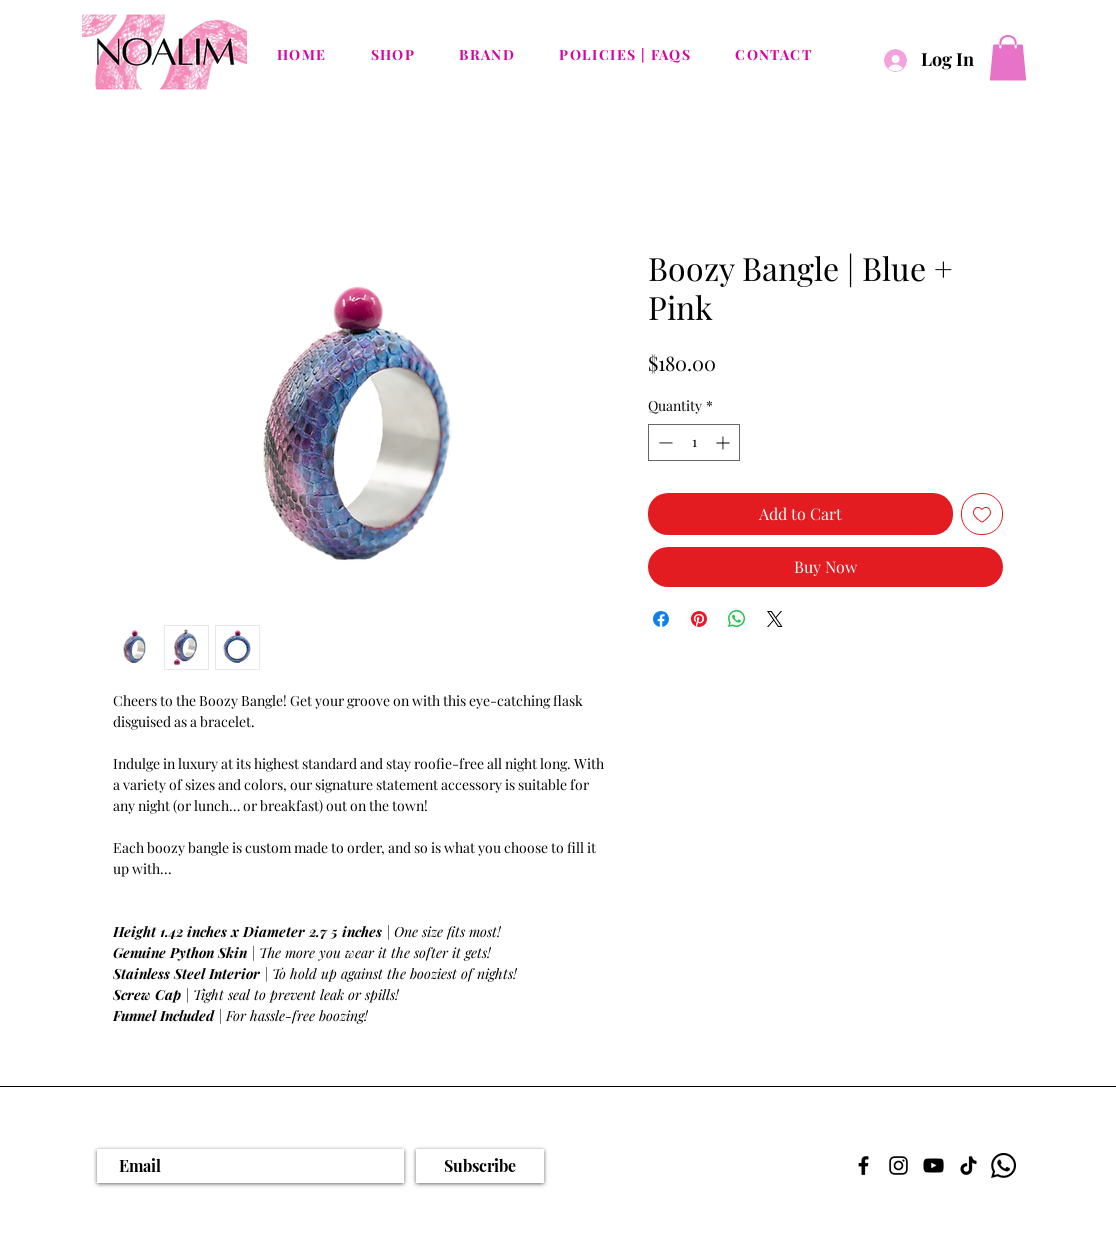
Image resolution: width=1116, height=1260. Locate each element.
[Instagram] (898, 1165)
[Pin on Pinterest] (699, 619)
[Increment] (724, 442)
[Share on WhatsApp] (737, 619)
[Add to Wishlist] (982, 514)
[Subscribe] (480, 1166)
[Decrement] (663, 442)
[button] (1008, 57)
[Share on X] (775, 619)
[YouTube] (933, 1165)
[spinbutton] (694, 442)
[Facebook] (863, 1165)
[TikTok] (968, 1165)
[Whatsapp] (1003, 1165)
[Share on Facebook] (661, 619)
